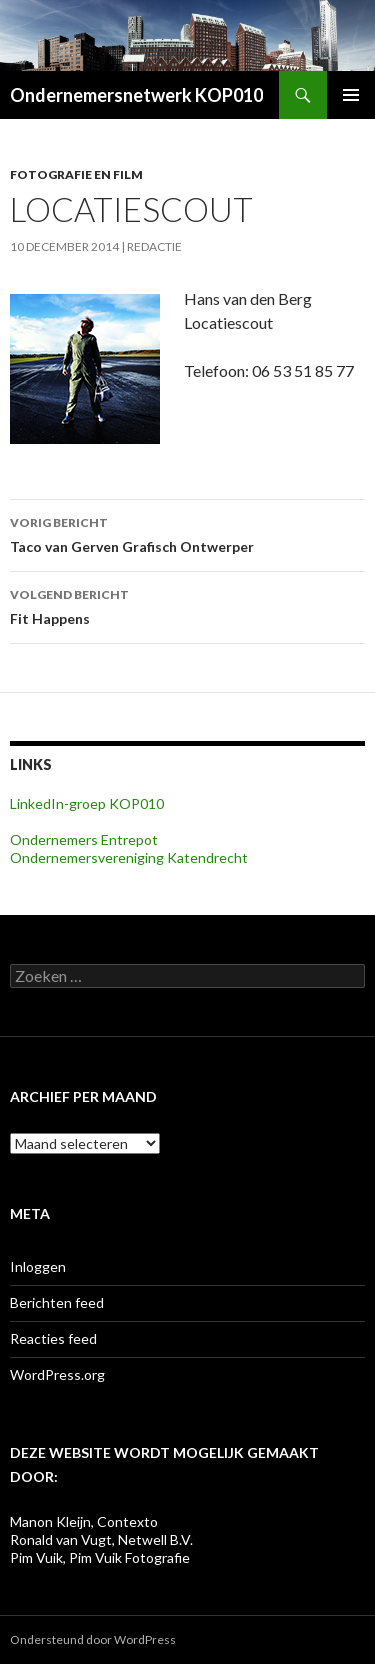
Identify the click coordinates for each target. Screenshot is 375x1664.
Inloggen (38, 1266)
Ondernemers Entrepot (84, 839)
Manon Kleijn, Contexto (84, 1521)
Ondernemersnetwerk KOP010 (136, 95)
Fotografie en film (76, 174)
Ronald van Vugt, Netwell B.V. (101, 1539)
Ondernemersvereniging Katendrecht (129, 857)
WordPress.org (57, 1374)
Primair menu (351, 95)
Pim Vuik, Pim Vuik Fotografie (100, 1557)
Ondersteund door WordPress (93, 1639)
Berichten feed (57, 1302)
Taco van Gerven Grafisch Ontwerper (187, 533)
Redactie (154, 246)
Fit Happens (187, 605)
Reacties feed (53, 1338)
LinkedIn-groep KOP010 (87, 803)
